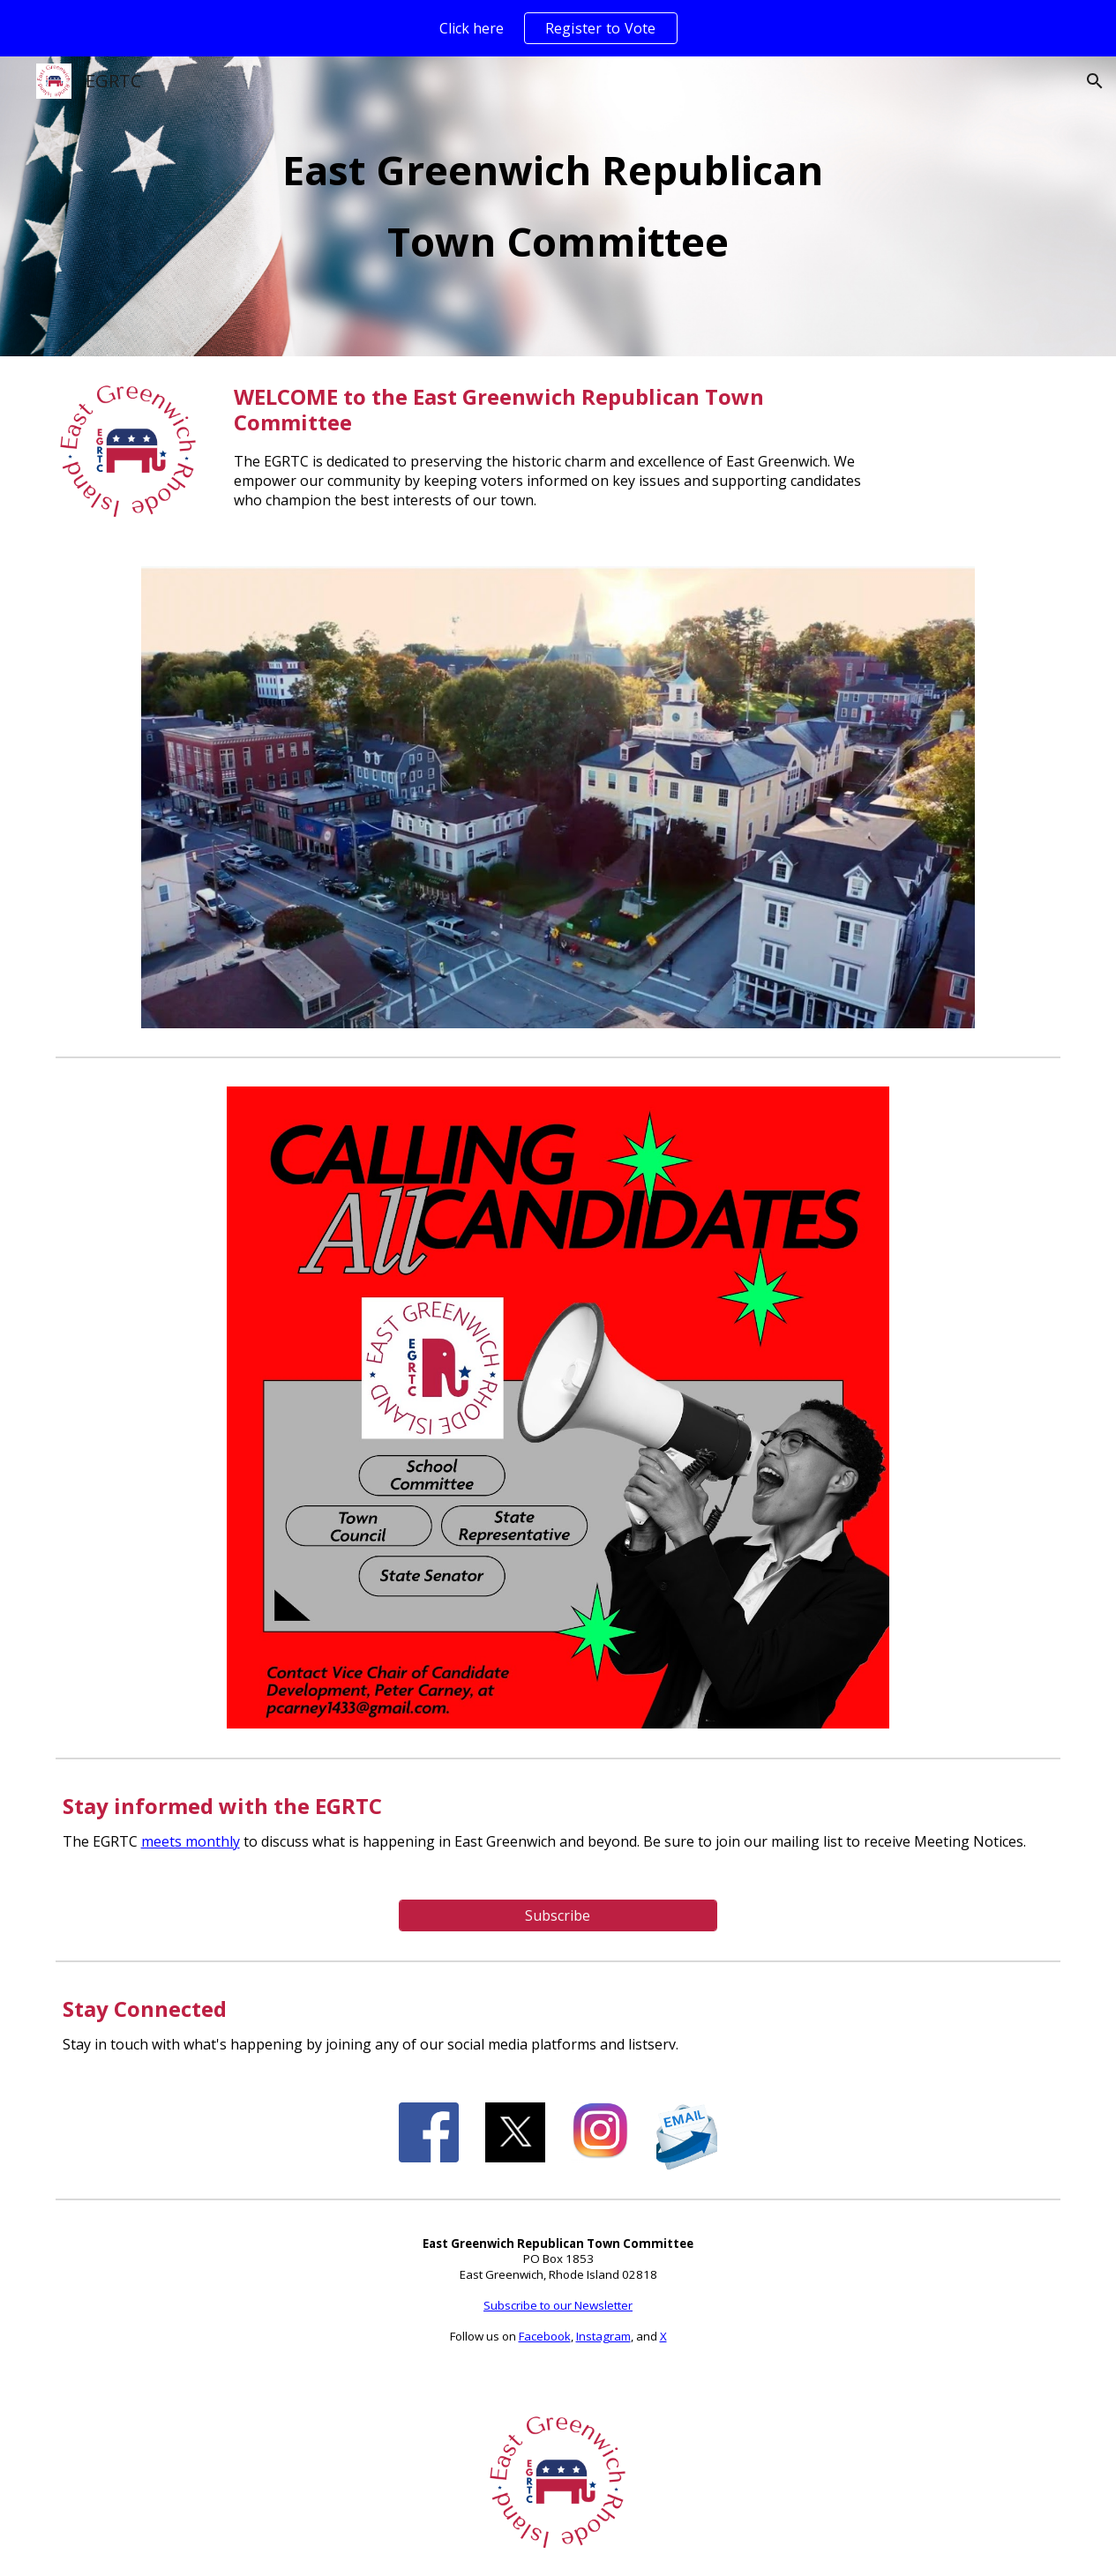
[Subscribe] (557, 1915)
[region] (558, 28)
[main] (558, 206)
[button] (1095, 81)
